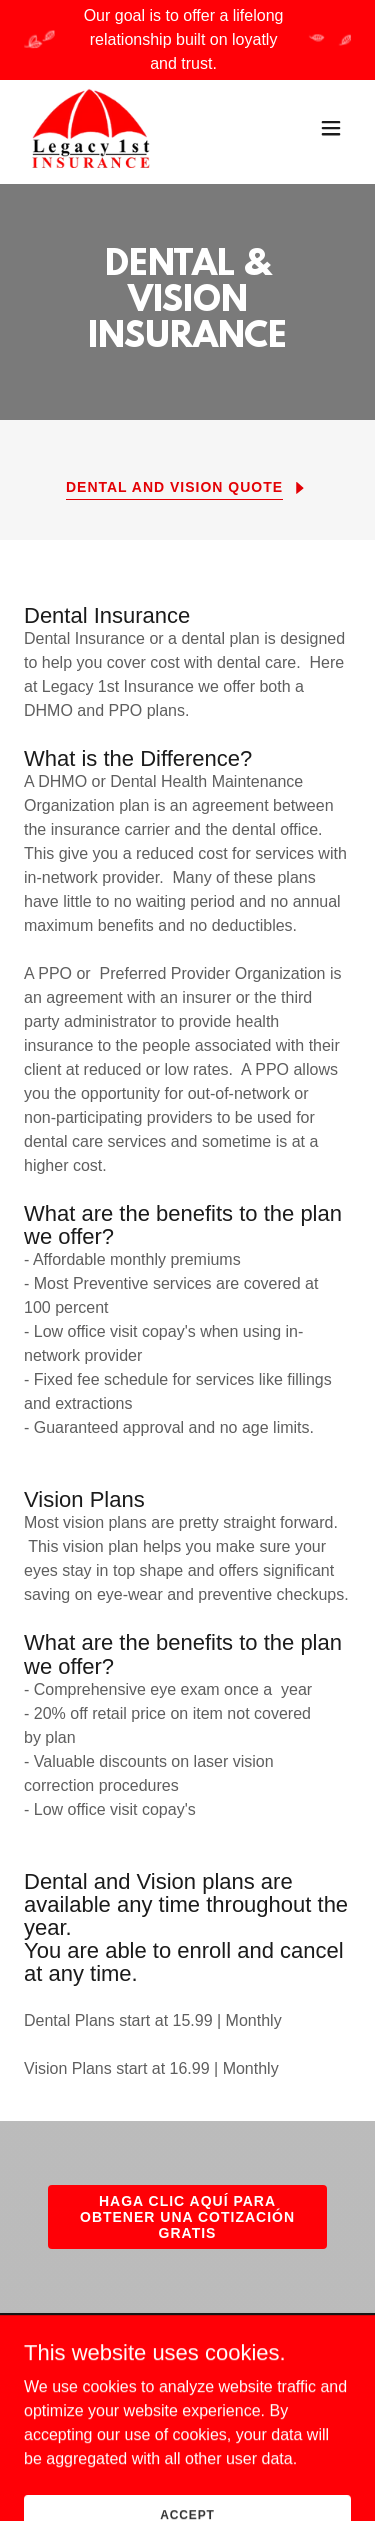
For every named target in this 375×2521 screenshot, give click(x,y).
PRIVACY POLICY (258, 2384)
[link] (91, 128)
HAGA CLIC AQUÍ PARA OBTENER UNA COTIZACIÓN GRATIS (187, 2217)
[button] (331, 128)
